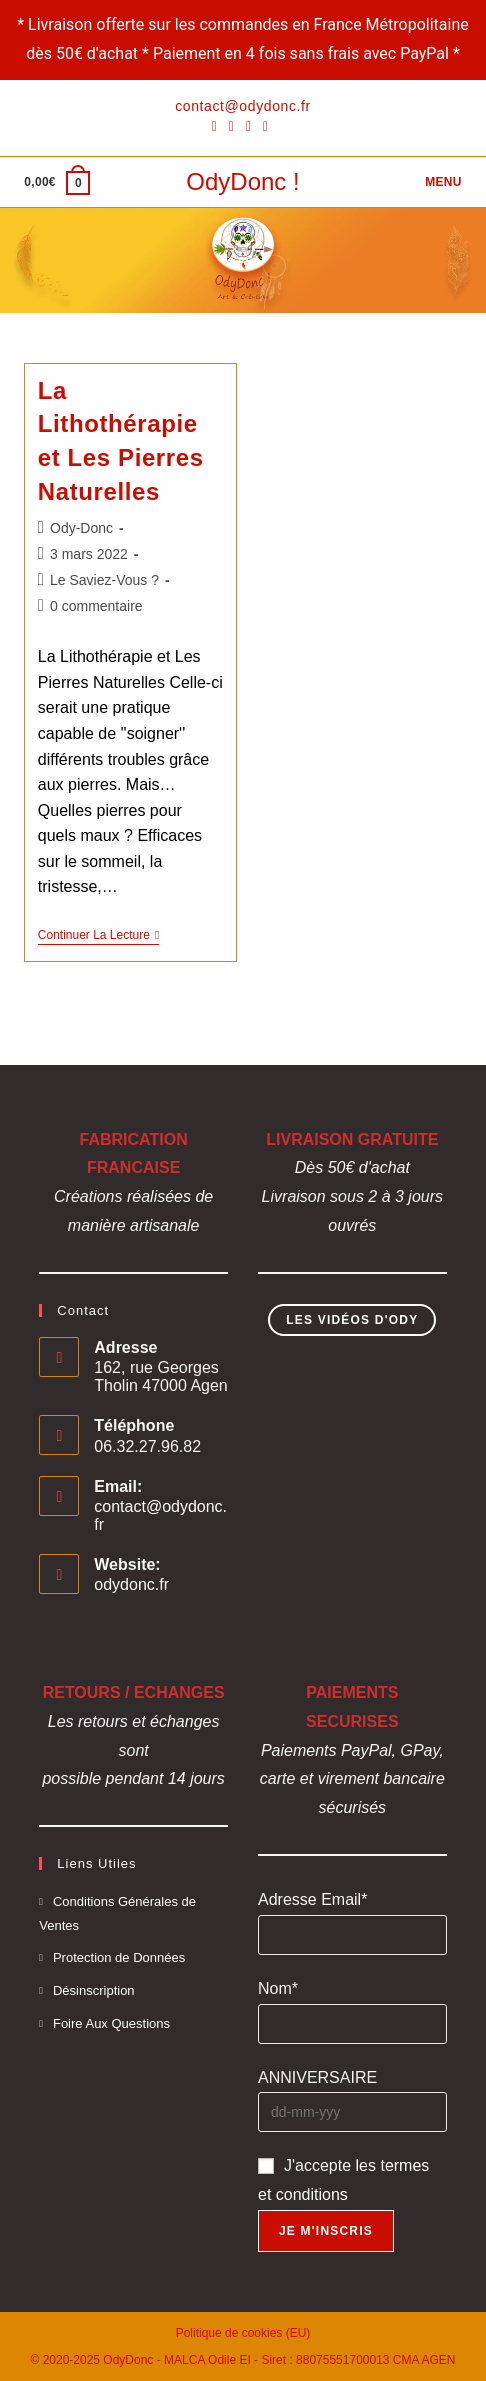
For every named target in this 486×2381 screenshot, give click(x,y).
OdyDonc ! (242, 181)
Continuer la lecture (98, 936)
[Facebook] (217, 126)
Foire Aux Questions (111, 2023)
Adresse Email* (312, 1899)
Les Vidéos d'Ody (352, 1320)
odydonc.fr (131, 1584)
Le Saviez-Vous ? (104, 580)
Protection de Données (119, 1957)
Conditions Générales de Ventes (117, 1913)
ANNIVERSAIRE (317, 2077)
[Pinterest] (231, 126)
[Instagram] (248, 126)
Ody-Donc (81, 528)
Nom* (278, 1988)
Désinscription (94, 1990)
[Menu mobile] (440, 182)
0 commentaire (96, 606)
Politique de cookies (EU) (243, 2333)
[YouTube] (265, 126)
